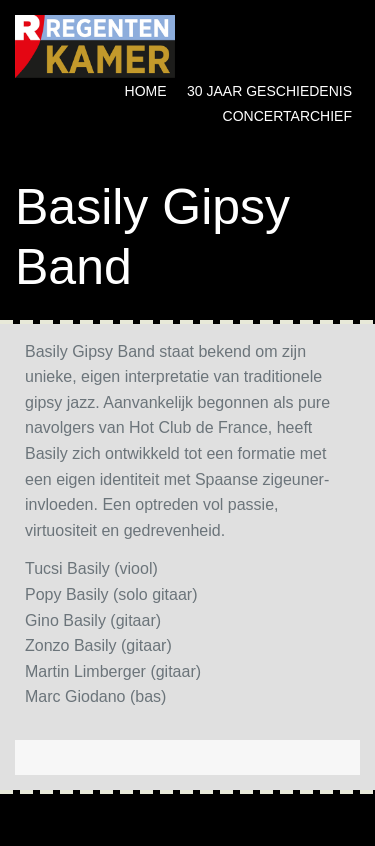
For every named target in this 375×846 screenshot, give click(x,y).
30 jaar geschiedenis (269, 91)
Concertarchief (287, 116)
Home (146, 91)
